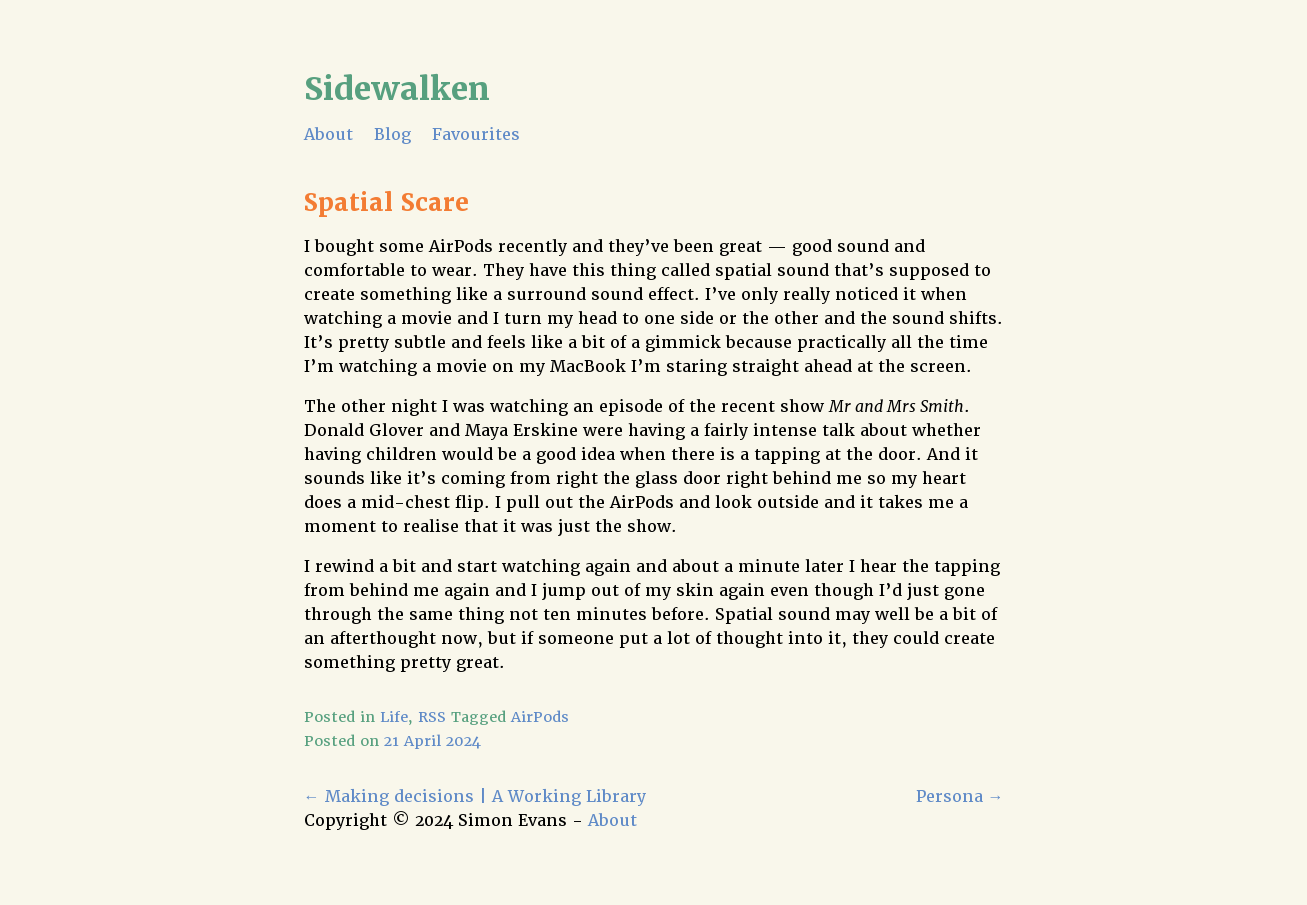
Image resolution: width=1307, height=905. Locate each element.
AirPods (540, 717)
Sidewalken (397, 88)
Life (394, 717)
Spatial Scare (386, 202)
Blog (392, 134)
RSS (432, 717)
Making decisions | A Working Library (475, 796)
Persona (960, 796)
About (328, 134)
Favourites (476, 134)
